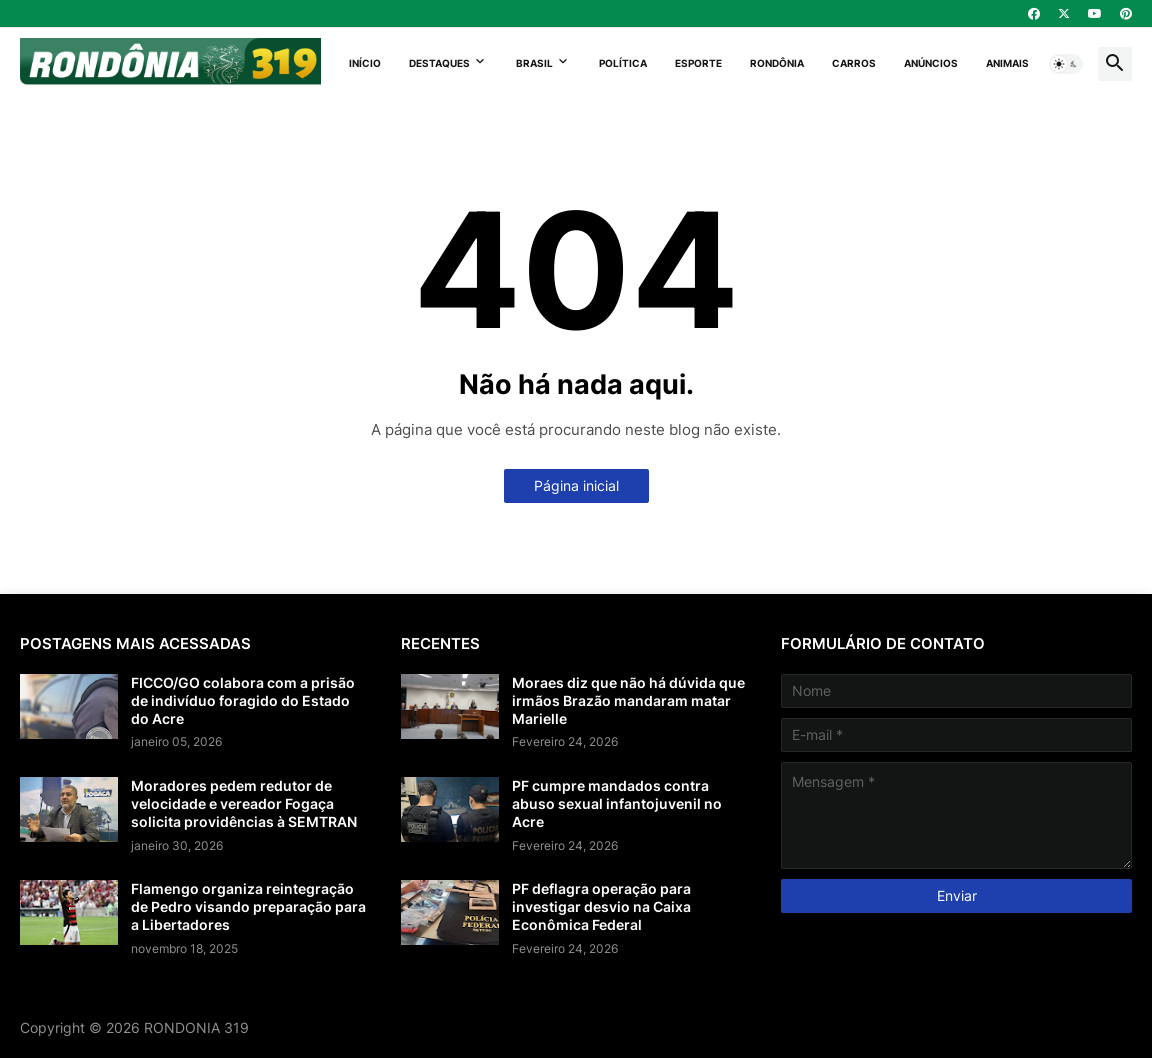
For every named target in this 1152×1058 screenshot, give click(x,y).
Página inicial (576, 485)
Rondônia (777, 63)
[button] (1066, 64)
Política (623, 63)
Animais (1007, 63)
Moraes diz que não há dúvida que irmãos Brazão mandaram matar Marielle (628, 700)
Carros (854, 63)
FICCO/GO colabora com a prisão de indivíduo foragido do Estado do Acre (243, 700)
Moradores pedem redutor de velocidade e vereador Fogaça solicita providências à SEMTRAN (244, 803)
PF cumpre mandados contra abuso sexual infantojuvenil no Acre (617, 803)
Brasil (534, 63)
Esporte (698, 63)
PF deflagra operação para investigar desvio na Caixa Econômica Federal (601, 906)
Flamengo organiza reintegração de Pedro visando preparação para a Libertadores (248, 906)
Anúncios (931, 63)
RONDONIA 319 (196, 1027)
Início (365, 63)
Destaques (439, 63)
